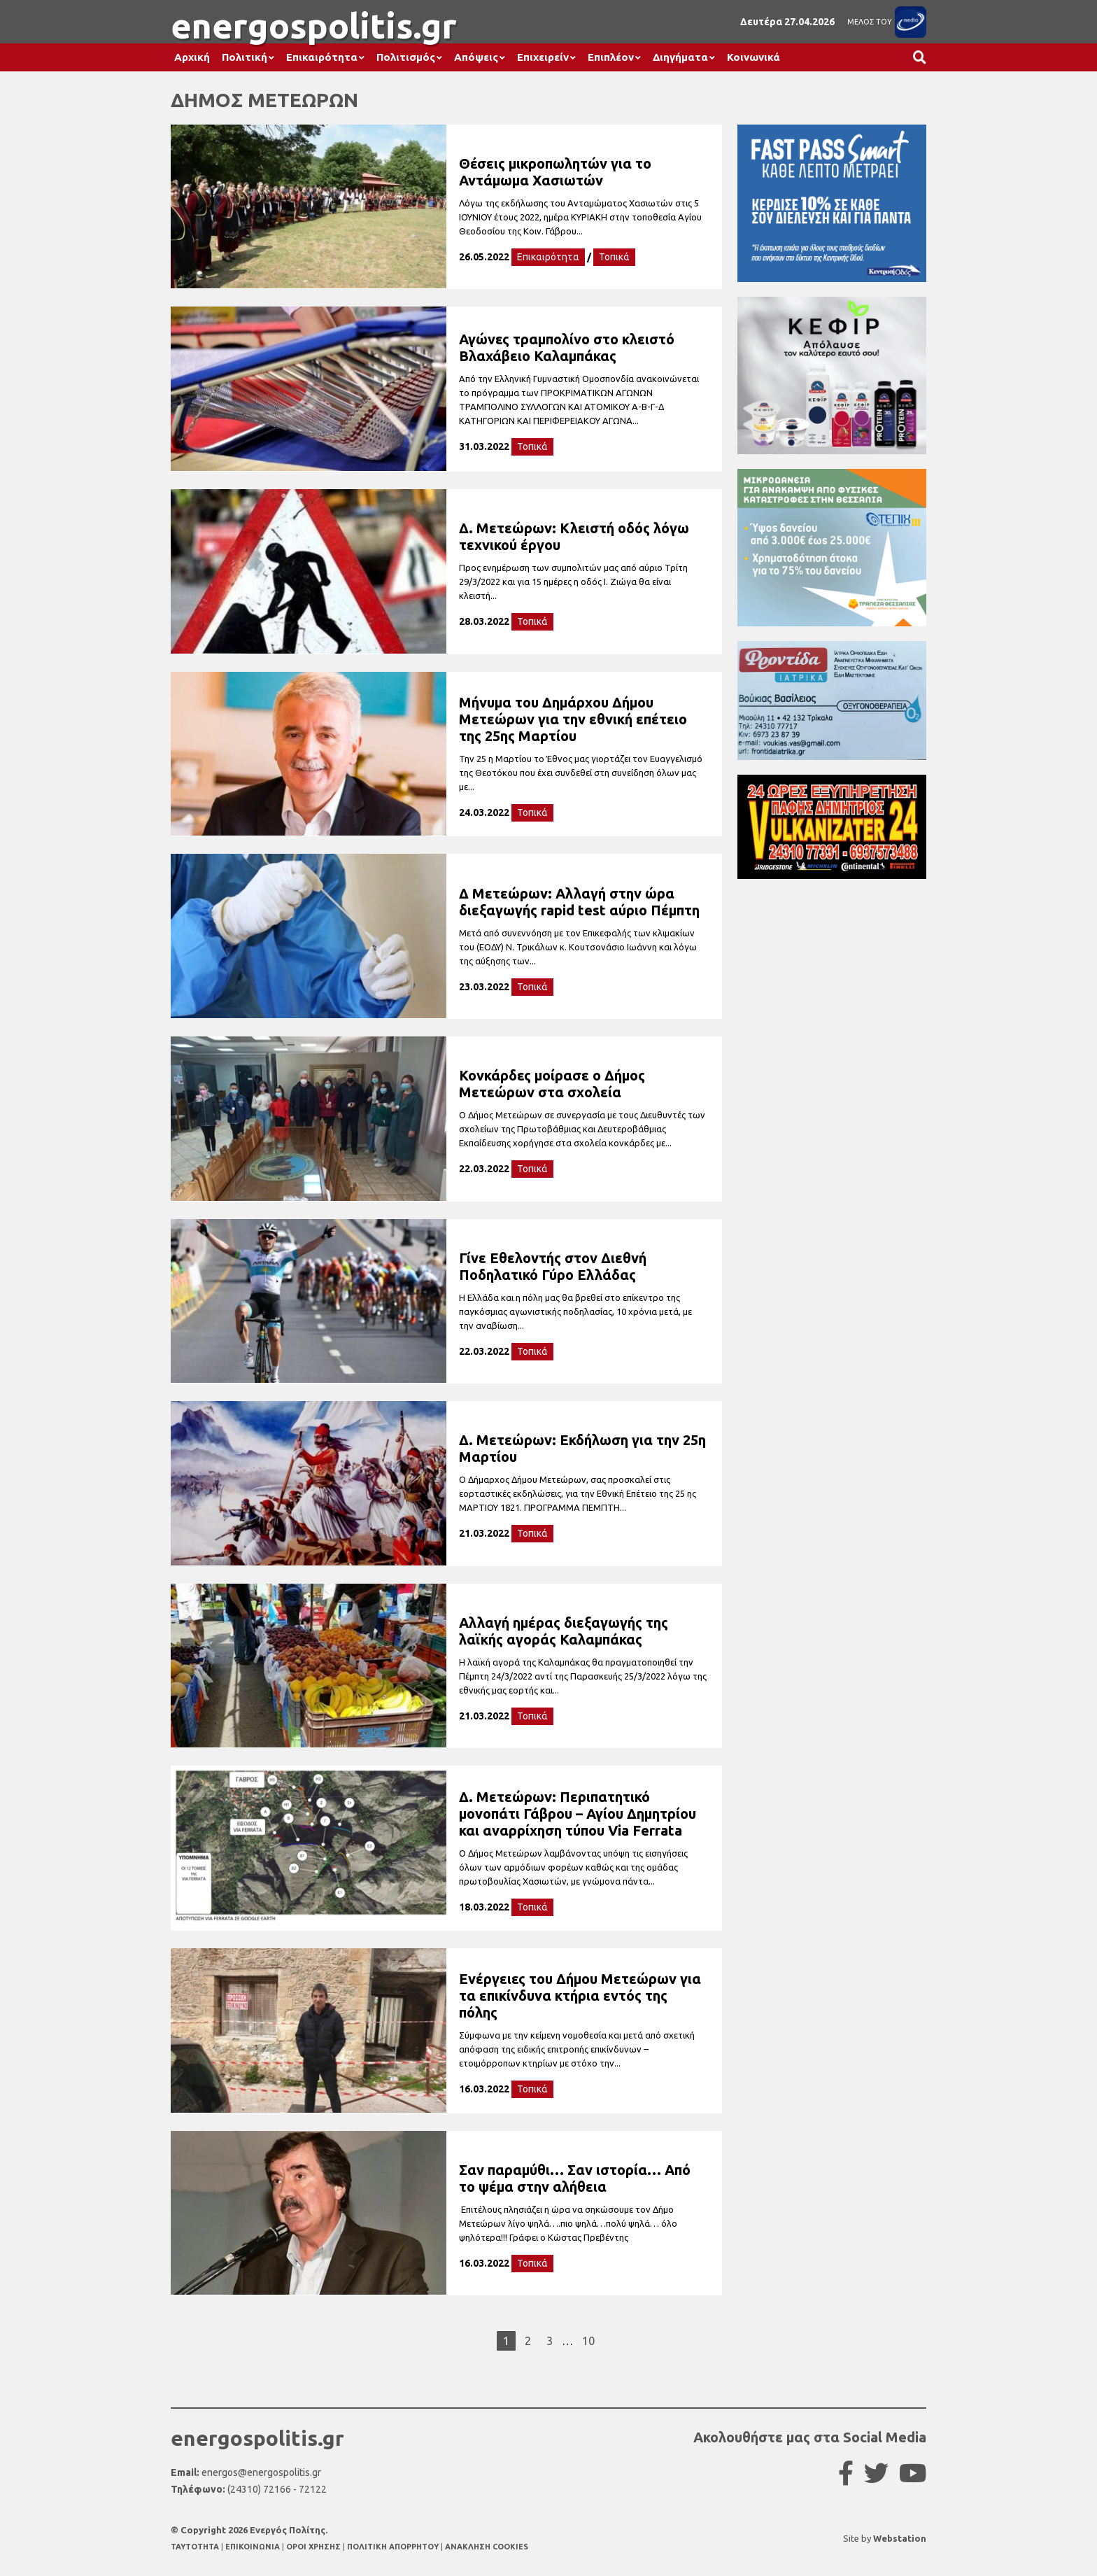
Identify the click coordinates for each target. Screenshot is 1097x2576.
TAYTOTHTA (196, 2546)
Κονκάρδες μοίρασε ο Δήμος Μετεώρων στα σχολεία (552, 1083)
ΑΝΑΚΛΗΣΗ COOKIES (486, 2546)
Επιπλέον (611, 57)
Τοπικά (614, 256)
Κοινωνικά (753, 57)
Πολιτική (244, 57)
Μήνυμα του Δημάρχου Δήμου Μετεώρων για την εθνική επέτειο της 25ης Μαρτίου (573, 719)
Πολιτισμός (405, 57)
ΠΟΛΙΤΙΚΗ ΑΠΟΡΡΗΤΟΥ (393, 2546)
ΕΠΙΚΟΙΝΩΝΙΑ (253, 2546)
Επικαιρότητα (322, 57)
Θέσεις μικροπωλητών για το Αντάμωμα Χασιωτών (555, 171)
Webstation (899, 2538)
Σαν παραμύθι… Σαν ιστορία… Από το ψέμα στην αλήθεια (575, 2178)
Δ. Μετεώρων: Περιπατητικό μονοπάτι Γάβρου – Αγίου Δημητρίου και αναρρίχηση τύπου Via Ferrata (577, 1813)
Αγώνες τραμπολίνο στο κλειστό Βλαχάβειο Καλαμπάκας (566, 347)
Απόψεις (476, 57)
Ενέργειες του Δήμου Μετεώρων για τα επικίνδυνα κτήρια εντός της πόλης (580, 1995)
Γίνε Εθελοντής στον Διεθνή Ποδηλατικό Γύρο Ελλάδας (552, 1266)
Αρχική (192, 57)
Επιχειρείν (543, 57)
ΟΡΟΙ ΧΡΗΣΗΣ (314, 2546)
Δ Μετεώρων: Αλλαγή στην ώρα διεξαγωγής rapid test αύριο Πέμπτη (579, 901)
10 (588, 2341)
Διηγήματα (680, 57)
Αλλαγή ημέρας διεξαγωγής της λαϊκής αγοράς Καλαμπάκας (563, 1630)
